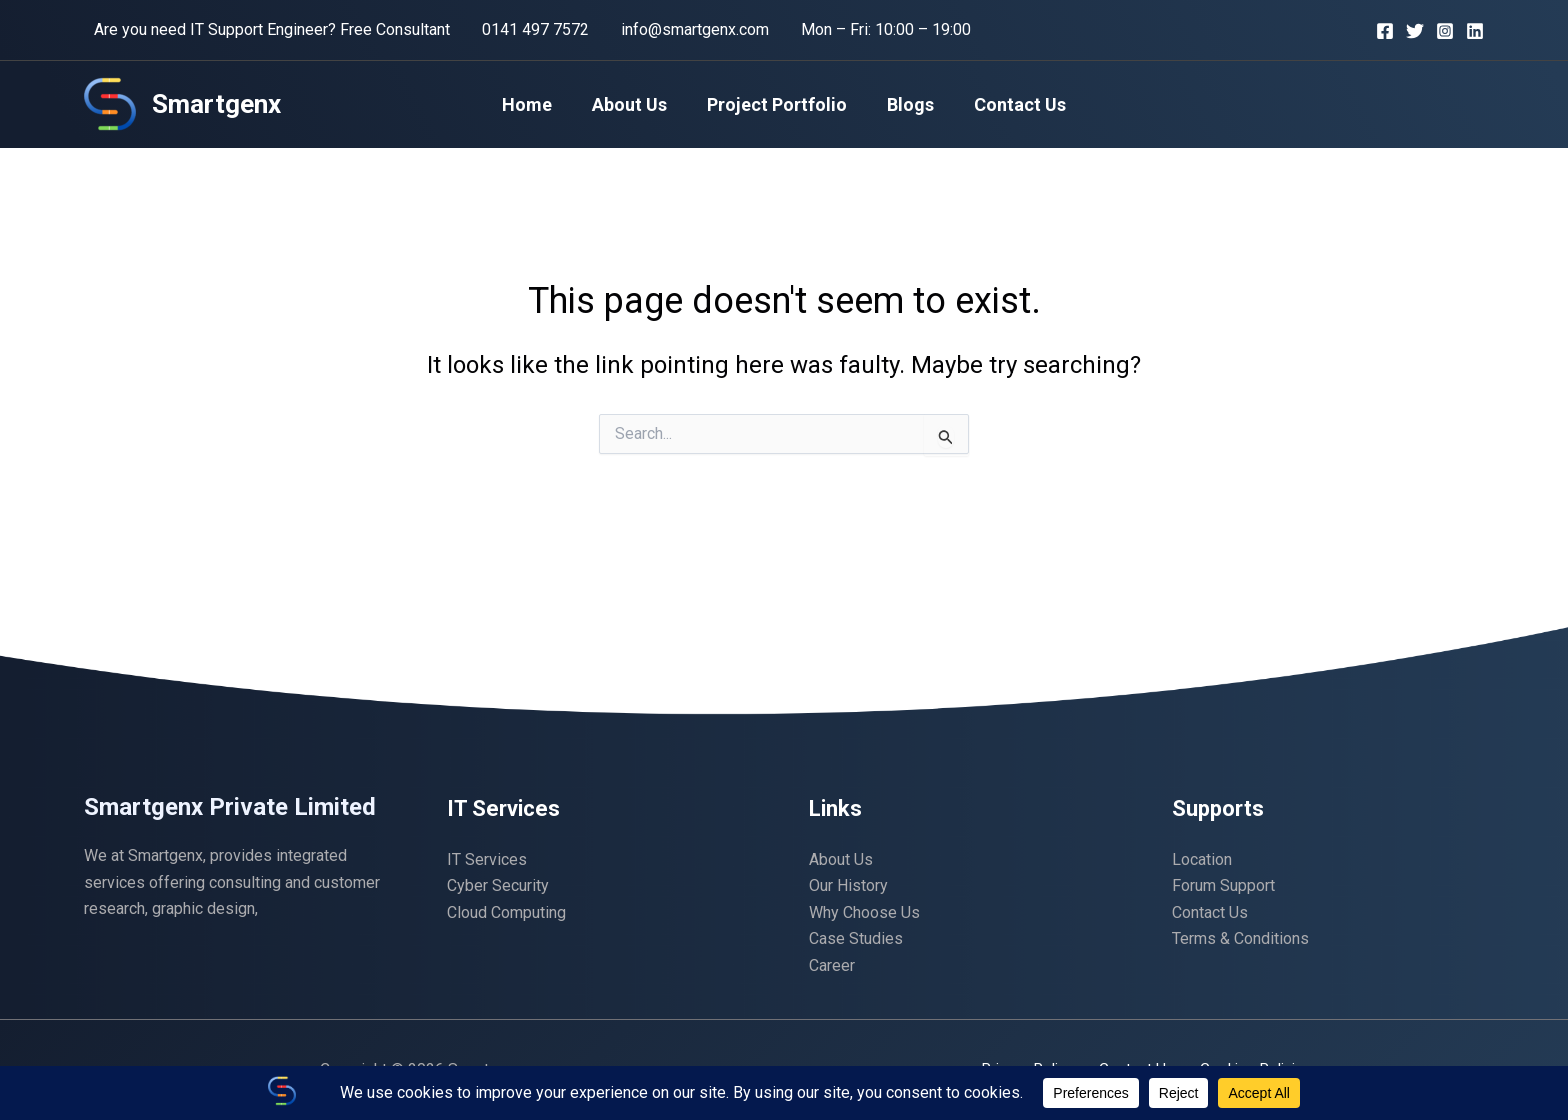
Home (535, 104)
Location (1202, 859)
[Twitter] (1415, 31)
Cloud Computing (506, 912)
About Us (633, 104)
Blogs (906, 104)
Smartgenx (216, 104)
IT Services (487, 859)
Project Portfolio (777, 104)
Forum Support (1223, 885)
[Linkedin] (1475, 31)
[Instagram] (1445, 31)
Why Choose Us (864, 912)
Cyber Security (498, 885)
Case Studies (856, 938)
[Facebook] (1385, 31)
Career (832, 965)
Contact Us (1012, 104)
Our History (848, 885)
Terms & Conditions (1240, 938)
